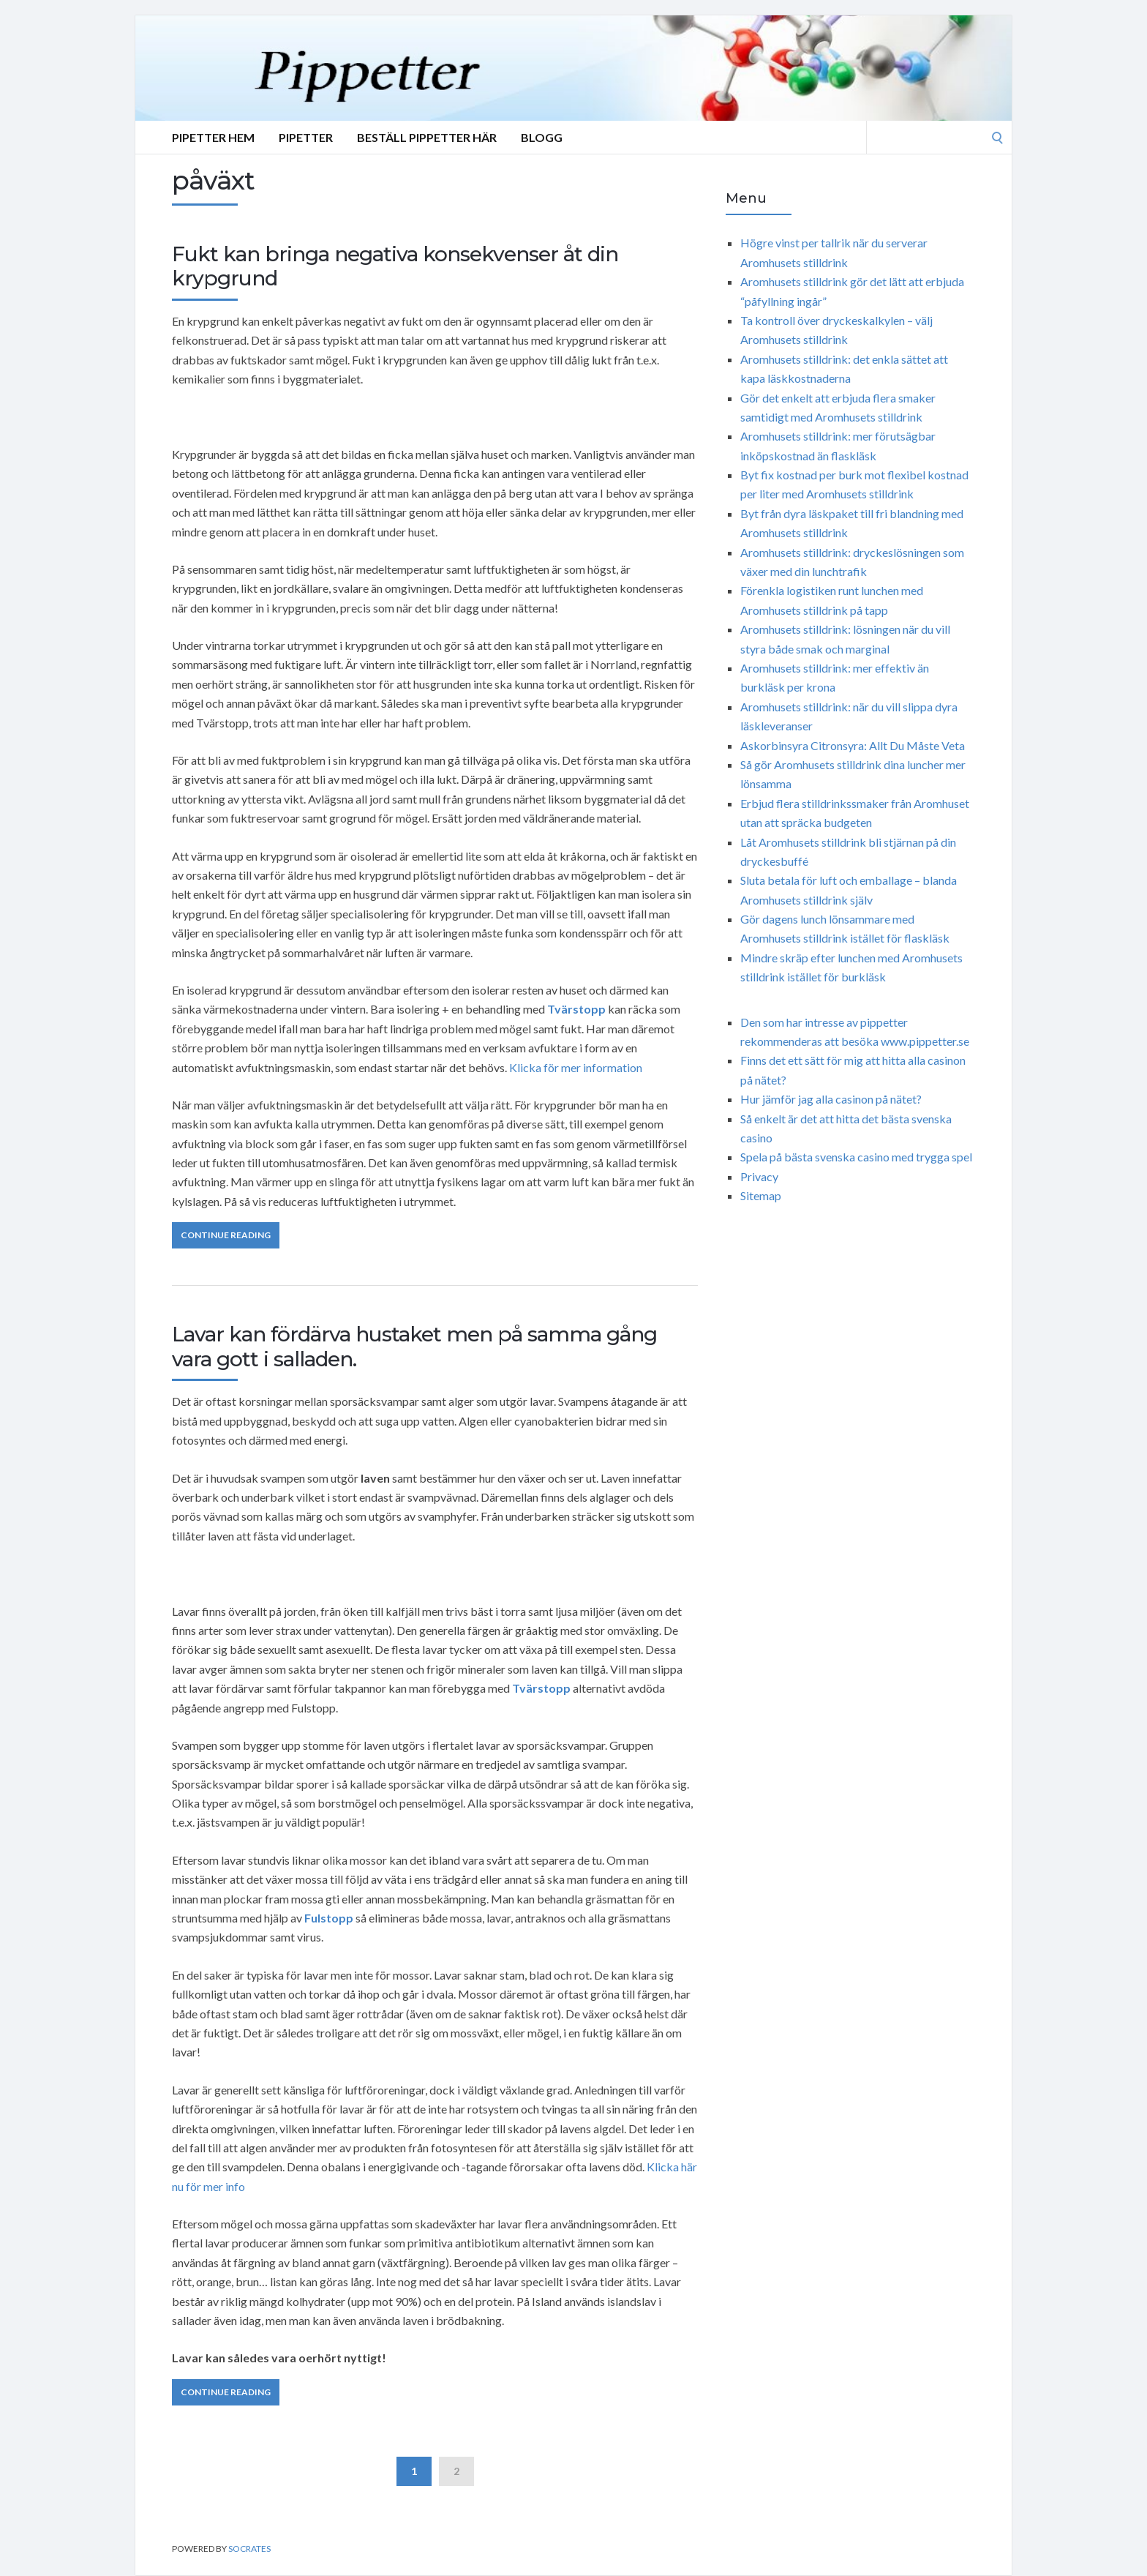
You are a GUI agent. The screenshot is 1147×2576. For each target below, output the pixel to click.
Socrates (249, 2548)
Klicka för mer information (575, 1067)
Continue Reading (226, 1234)
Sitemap (760, 1195)
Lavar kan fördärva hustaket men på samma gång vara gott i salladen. (414, 1346)
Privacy (759, 1176)
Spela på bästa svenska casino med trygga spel (856, 1157)
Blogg (542, 137)
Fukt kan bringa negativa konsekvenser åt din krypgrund (395, 266)
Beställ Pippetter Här (427, 137)
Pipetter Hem (213, 137)
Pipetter (306, 137)
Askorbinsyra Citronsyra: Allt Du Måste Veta (852, 745)
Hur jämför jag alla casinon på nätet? (831, 1099)
